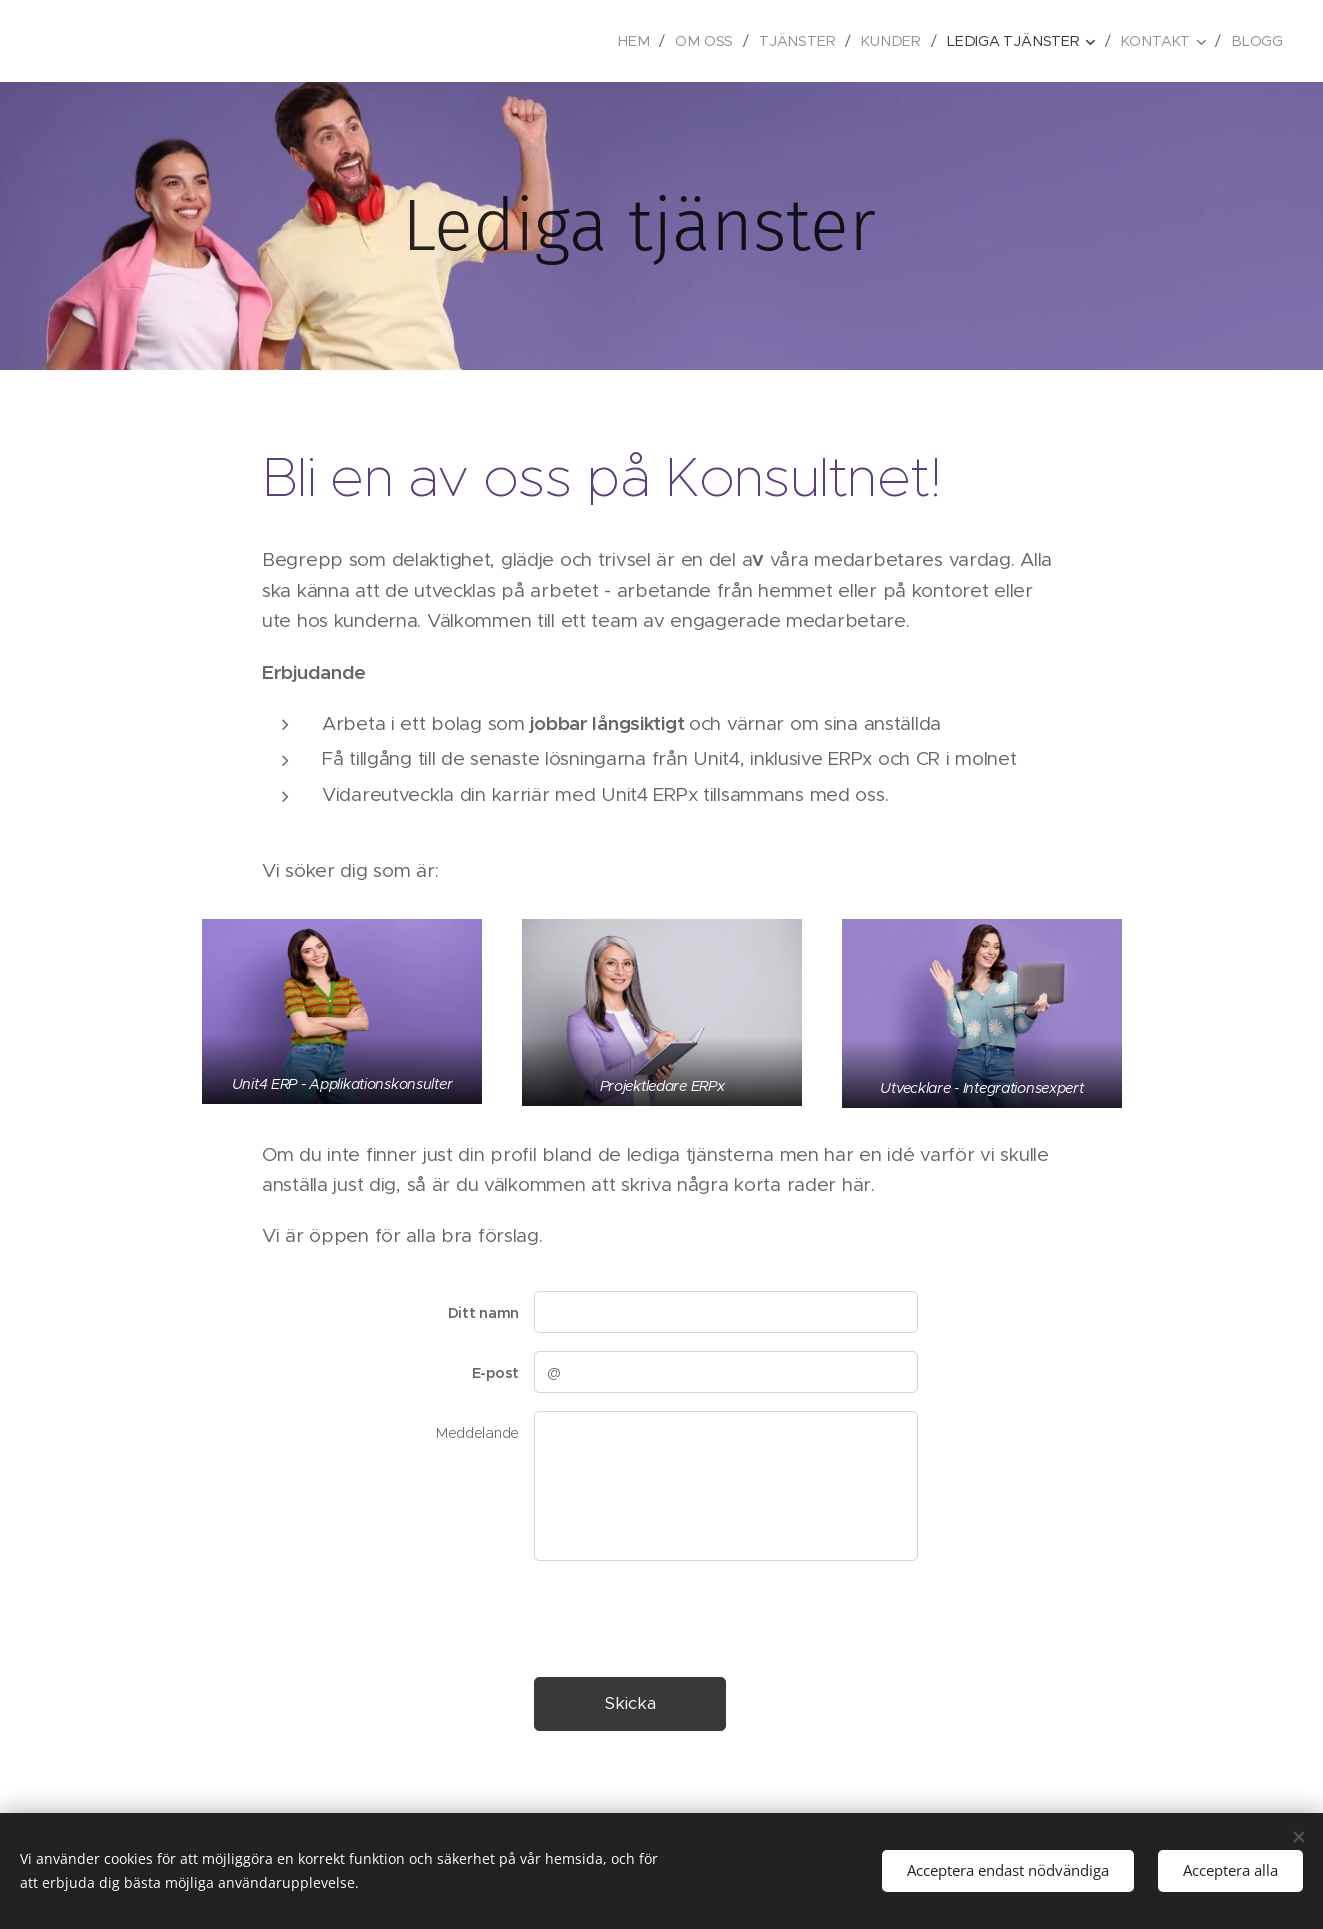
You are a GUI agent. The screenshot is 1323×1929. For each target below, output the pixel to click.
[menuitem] (646, 41)
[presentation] (685, 1618)
